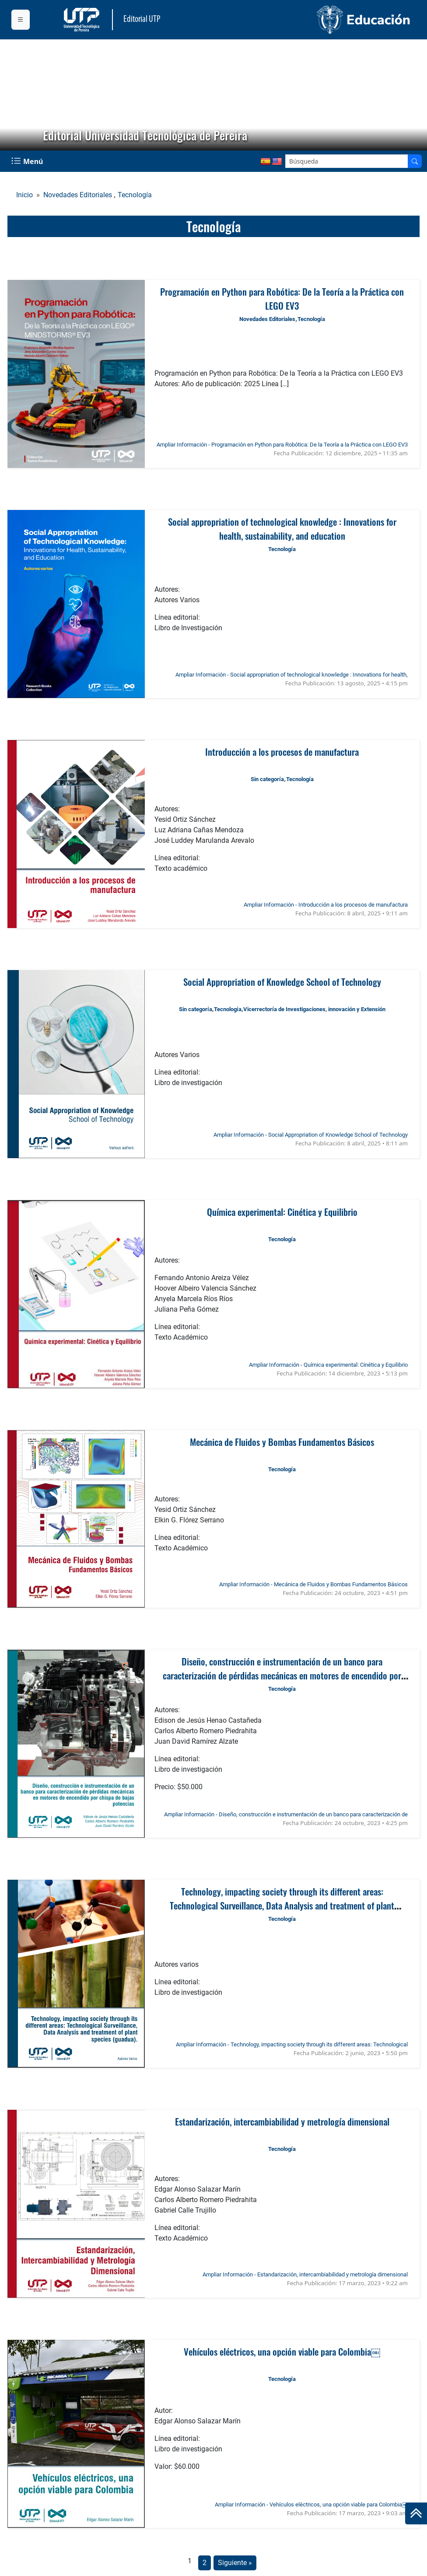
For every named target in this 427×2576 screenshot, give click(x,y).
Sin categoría (267, 779)
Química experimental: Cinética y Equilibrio (282, 1211)
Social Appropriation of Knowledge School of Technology (282, 981)
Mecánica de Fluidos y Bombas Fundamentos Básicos (282, 1442)
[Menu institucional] (20, 20)
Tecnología (135, 195)
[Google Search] (346, 161)
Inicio (24, 195)
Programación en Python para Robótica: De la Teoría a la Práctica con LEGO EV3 (282, 298)
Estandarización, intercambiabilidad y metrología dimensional (282, 2121)
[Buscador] (415, 161)
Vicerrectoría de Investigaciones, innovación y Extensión (314, 1009)
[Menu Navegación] (28, 161)
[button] (14, 95)
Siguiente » (235, 2563)
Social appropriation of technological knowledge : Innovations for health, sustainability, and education (282, 528)
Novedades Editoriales (77, 195)
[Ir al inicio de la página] (416, 2513)
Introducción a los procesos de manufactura (282, 751)
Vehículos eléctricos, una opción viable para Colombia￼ (282, 2351)
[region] (213, 94)
